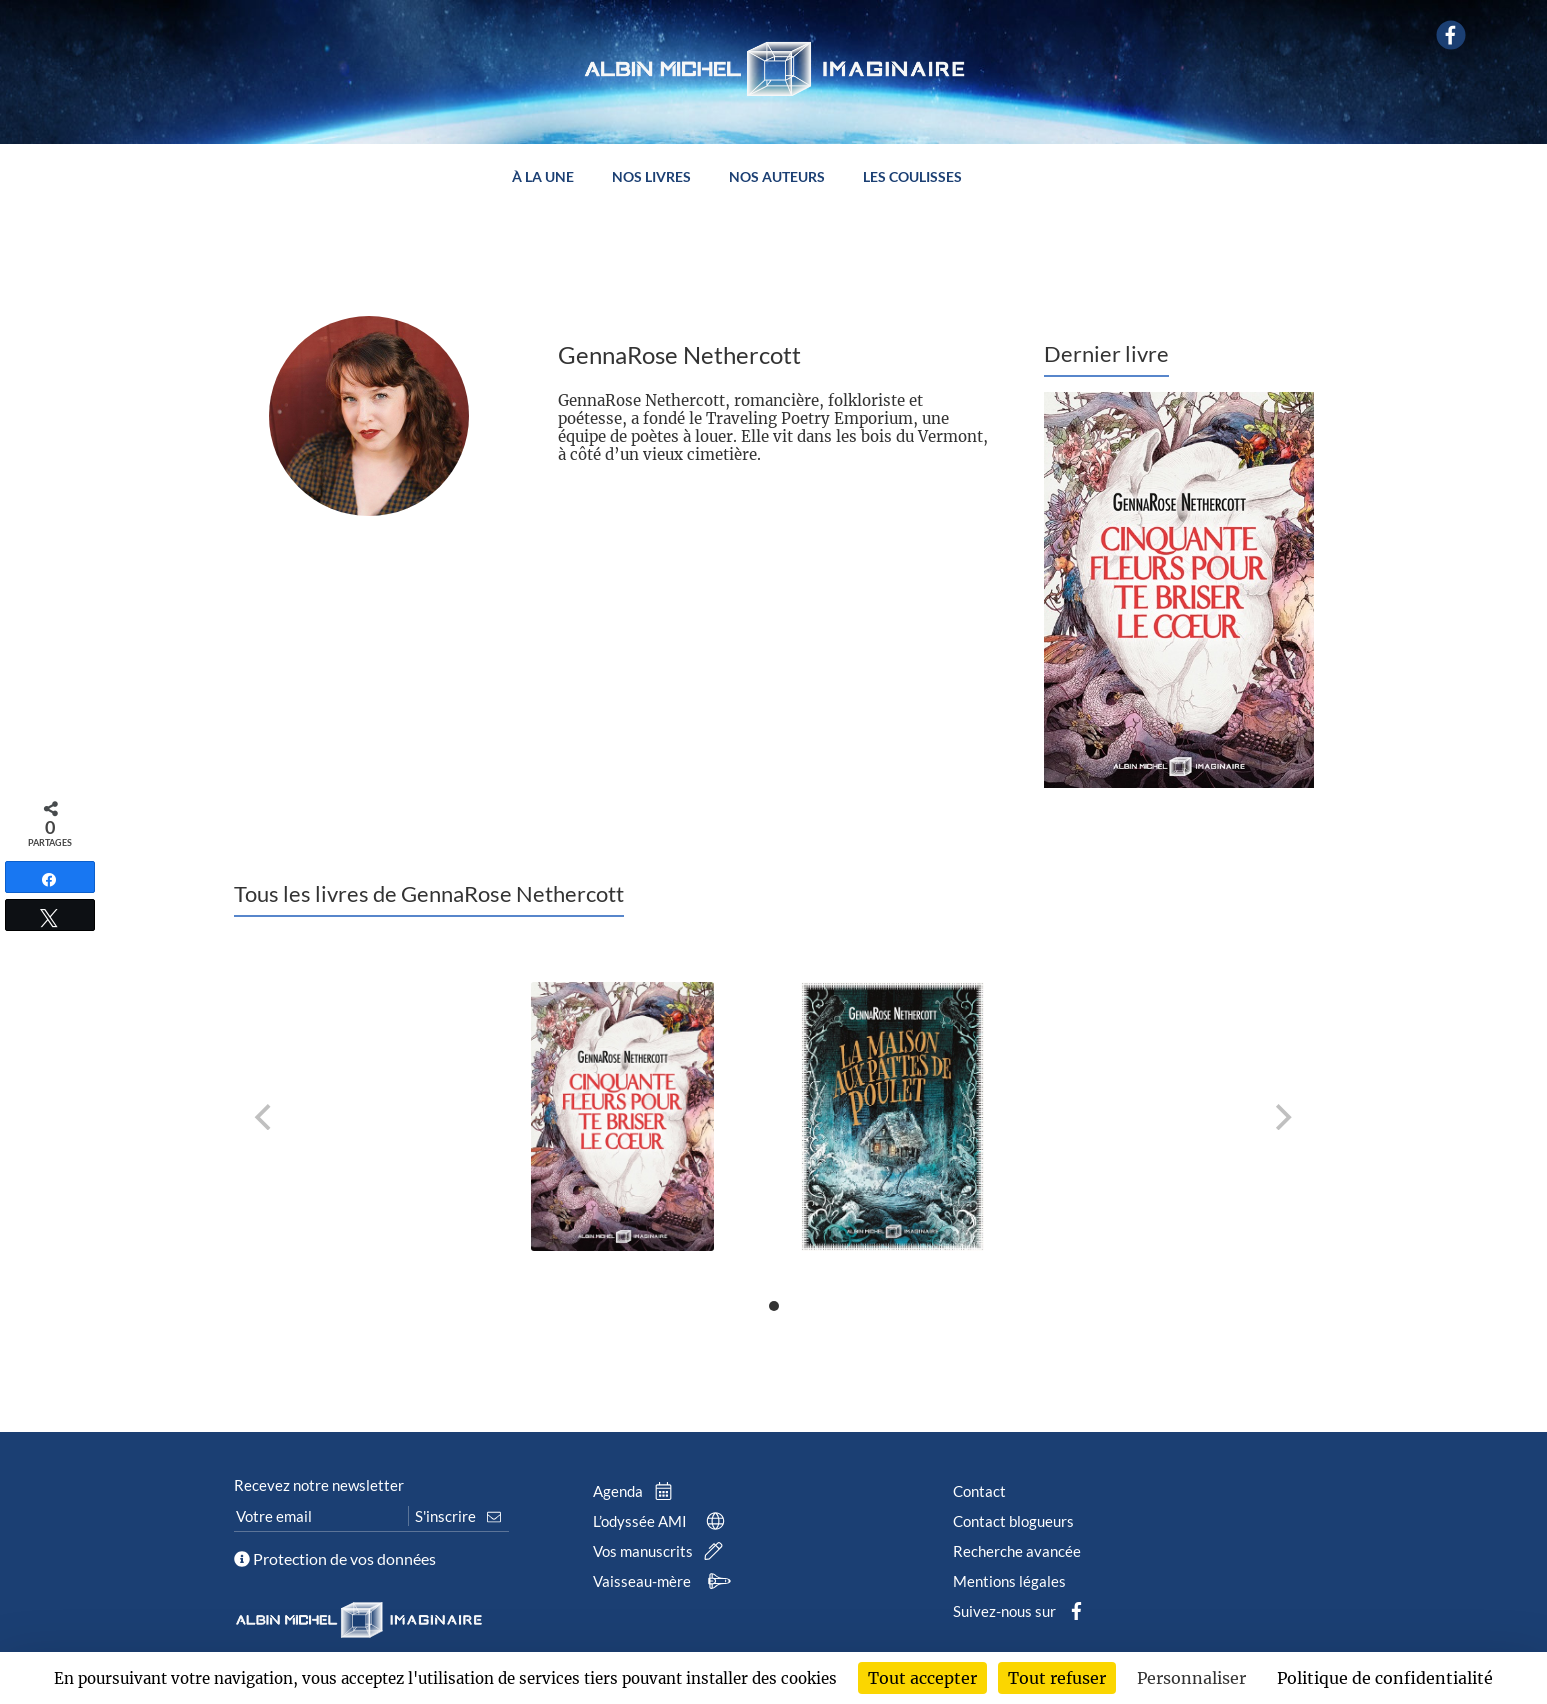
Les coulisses (912, 177)
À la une (543, 177)
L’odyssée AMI (662, 1521)
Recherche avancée (1017, 1551)
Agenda (637, 1491)
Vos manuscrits (662, 1551)
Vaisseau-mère (664, 1581)
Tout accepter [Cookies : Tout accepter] (922, 1678)
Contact (979, 1491)
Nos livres (651, 177)
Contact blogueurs (1013, 1521)
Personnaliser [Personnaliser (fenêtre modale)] (1191, 1678)
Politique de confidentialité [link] (1385, 1678)
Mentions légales (1009, 1581)
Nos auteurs (777, 177)
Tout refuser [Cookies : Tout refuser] (1057, 1678)
